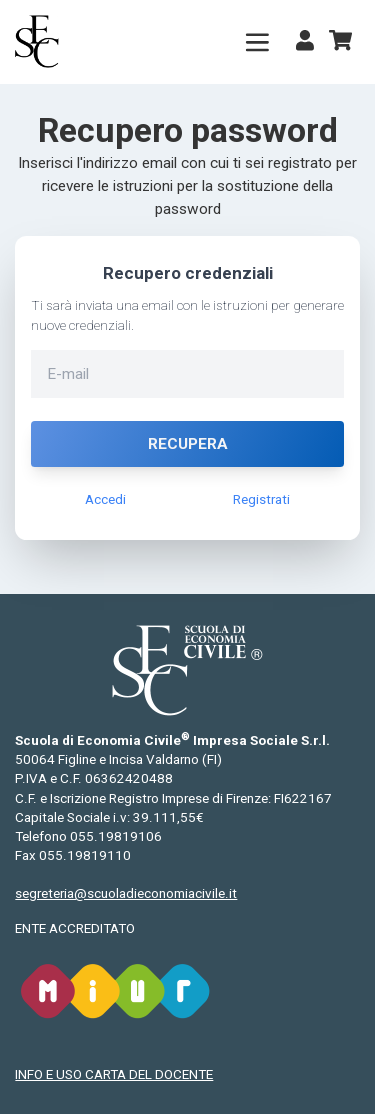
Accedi (105, 499)
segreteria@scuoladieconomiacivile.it (126, 893)
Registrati (261, 499)
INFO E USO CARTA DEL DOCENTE (114, 1074)
